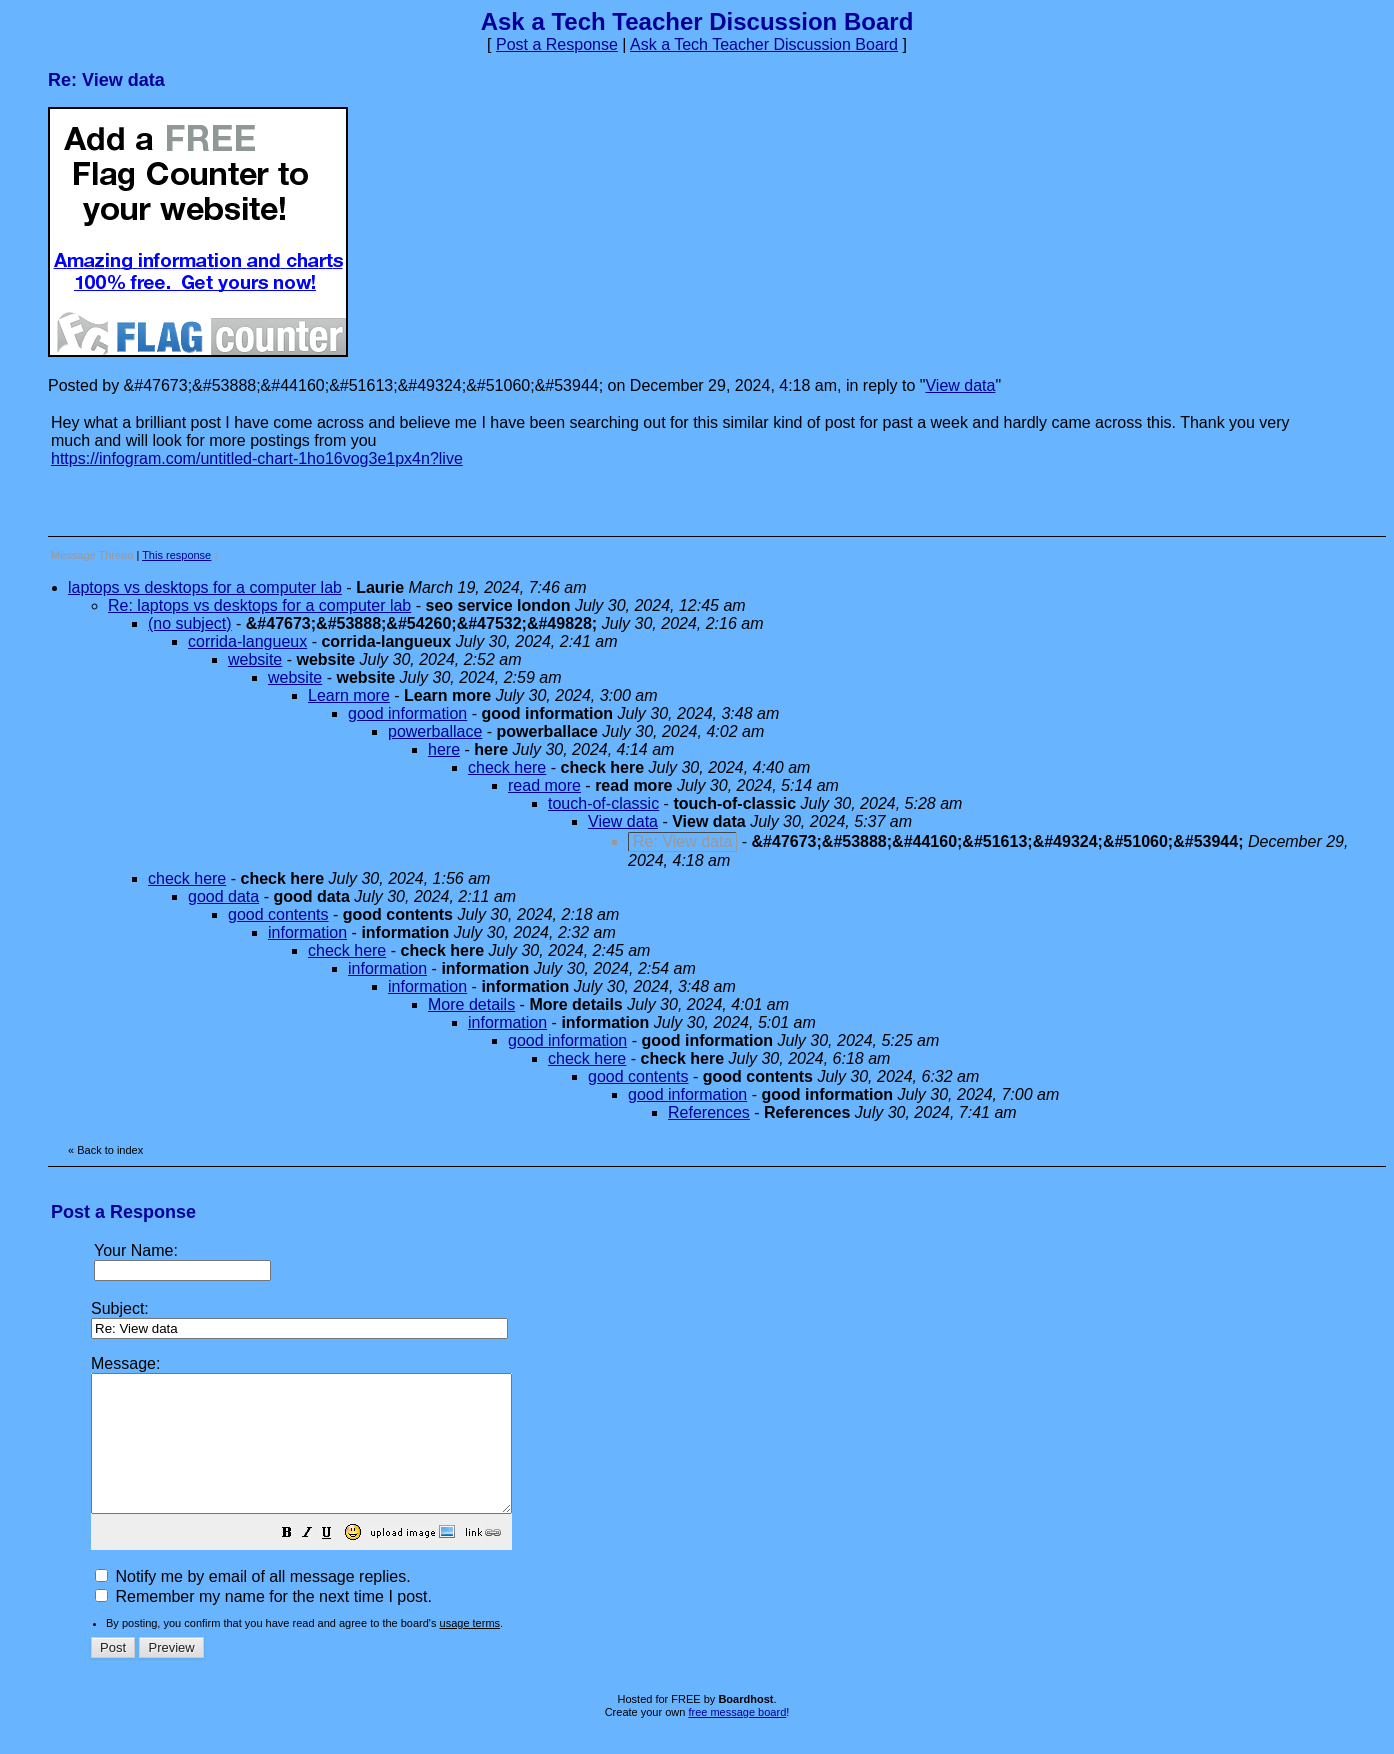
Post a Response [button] (557, 44)
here (444, 749)
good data (223, 896)
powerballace (435, 731)
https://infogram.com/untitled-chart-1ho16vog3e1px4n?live (257, 458)
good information (407, 713)
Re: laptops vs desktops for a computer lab (259, 605)
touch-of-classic (603, 803)
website (255, 659)
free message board (737, 1739)
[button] (337, 1561)
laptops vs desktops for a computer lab (205, 587)
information (307, 932)
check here (507, 767)
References (709, 1112)
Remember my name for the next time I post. (263, 1623)
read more (544, 785)
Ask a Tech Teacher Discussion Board (764, 44)
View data (960, 385)
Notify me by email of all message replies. (253, 1603)
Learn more (349, 695)
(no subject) (190, 623)
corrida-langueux (247, 641)
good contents (278, 914)
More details (471, 1004)
